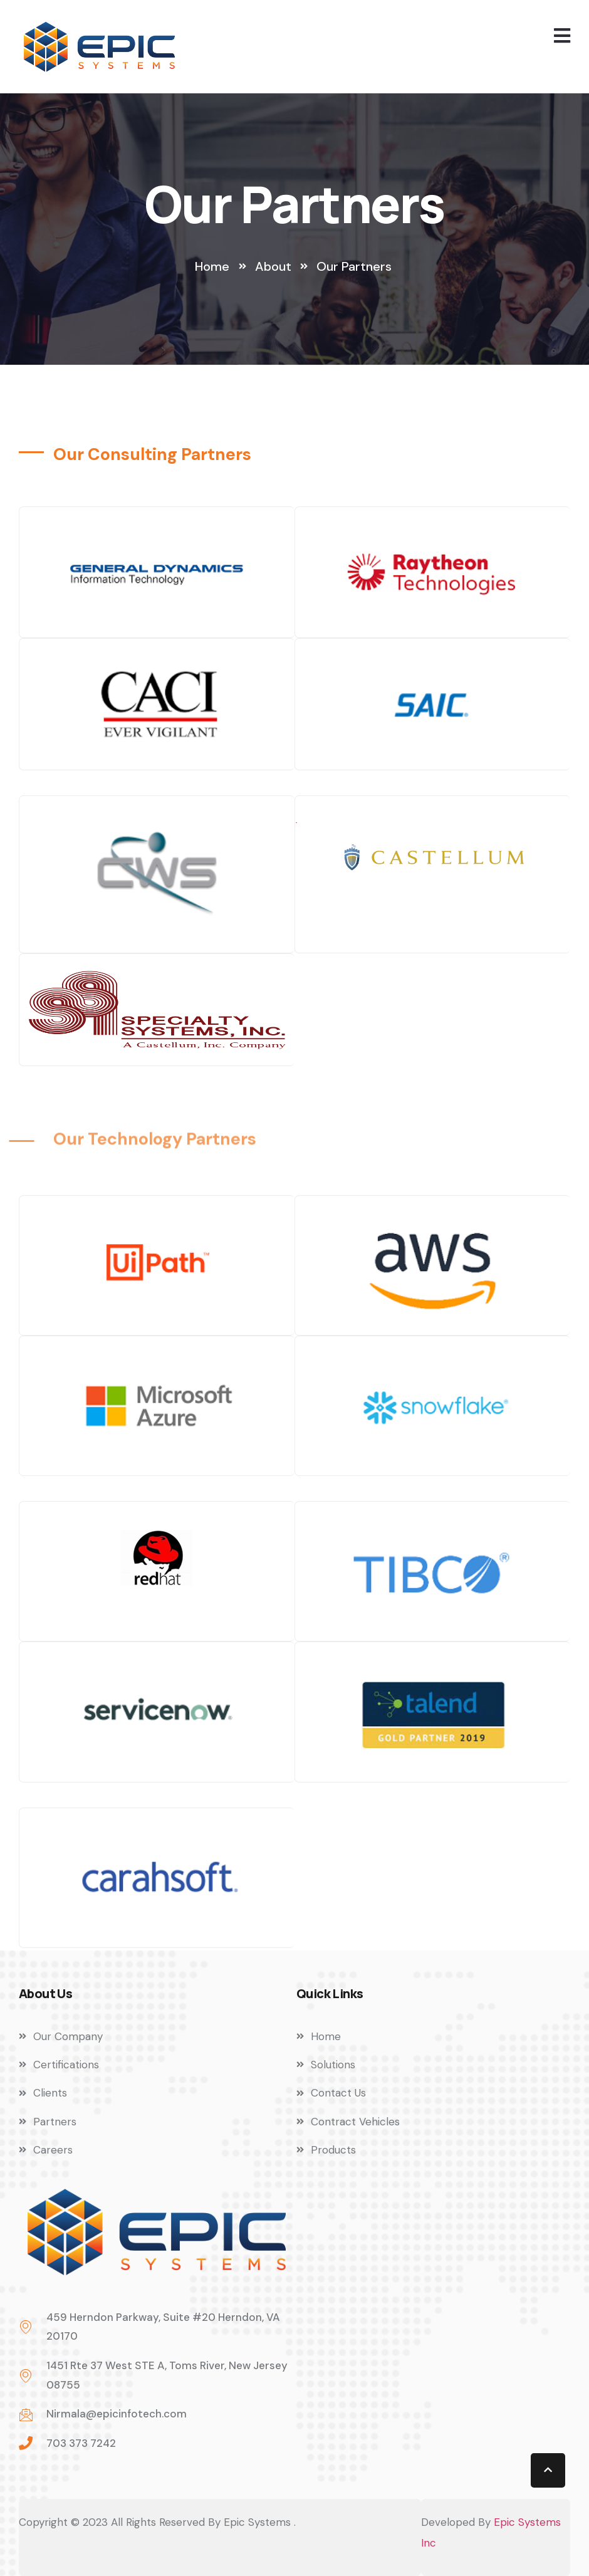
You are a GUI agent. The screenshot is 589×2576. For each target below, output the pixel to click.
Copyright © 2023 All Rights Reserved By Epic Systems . (157, 2522)
